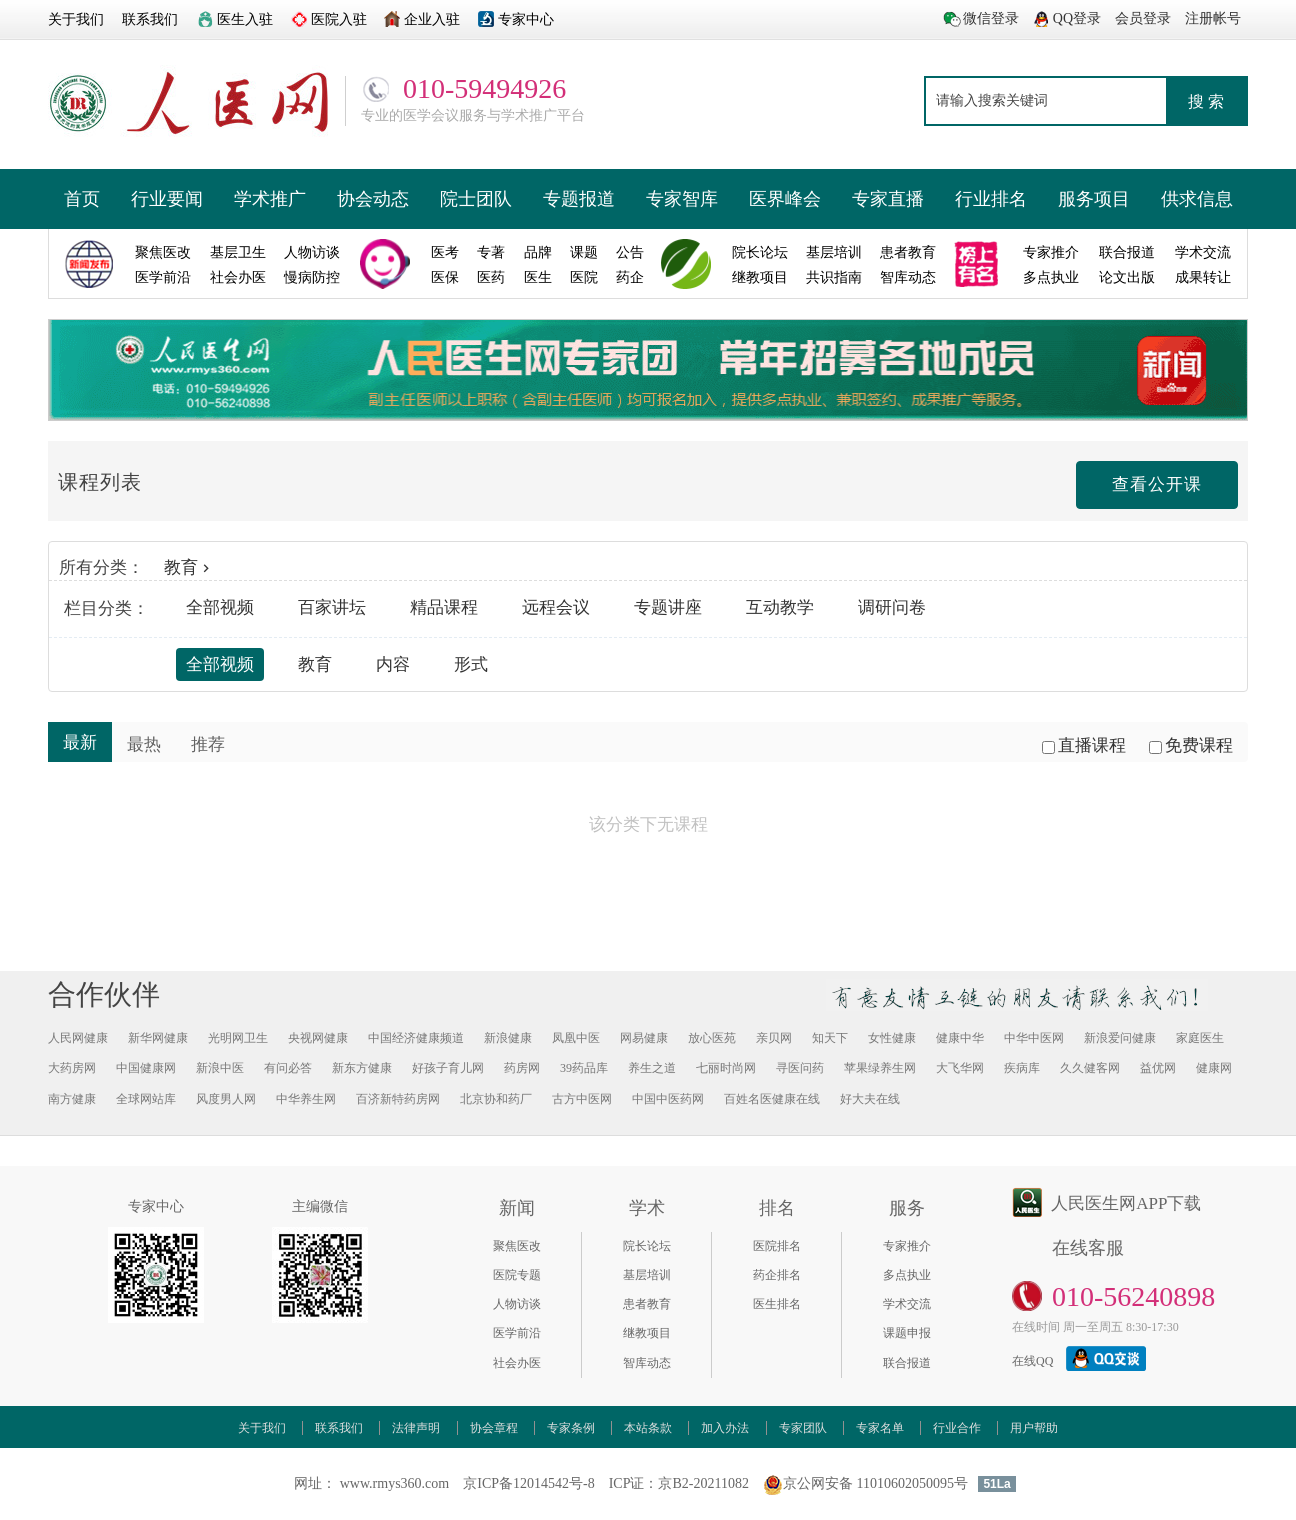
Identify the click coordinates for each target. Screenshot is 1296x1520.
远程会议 (556, 607)
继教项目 (647, 1333)
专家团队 (803, 1428)
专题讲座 (668, 607)
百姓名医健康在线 (772, 1099)
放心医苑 (712, 1038)
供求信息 (1197, 199)
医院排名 (777, 1246)
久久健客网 (1090, 1068)
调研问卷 (892, 607)
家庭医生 (1200, 1038)
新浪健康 (508, 1038)
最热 (144, 744)
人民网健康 (78, 1038)
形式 (471, 664)
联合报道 (907, 1363)
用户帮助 (1034, 1428)
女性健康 (892, 1038)
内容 (393, 664)
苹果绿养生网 (880, 1068)
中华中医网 (1034, 1038)
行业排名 (991, 199)
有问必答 (288, 1068)
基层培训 (647, 1275)
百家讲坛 (332, 607)
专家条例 (571, 1428)
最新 (80, 742)
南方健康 (72, 1099)
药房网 (522, 1068)
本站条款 (648, 1428)
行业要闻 (167, 199)
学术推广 (270, 199)
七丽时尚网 (726, 1068)
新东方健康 (362, 1068)
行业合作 (957, 1428)
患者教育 (647, 1304)
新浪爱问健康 (1120, 1038)
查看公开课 (1157, 484)
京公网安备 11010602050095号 (865, 1484)
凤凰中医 (576, 1038)
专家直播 (888, 199)
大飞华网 (960, 1068)
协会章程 (494, 1428)
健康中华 (960, 1038)
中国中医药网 (668, 1099)
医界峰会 (785, 199)
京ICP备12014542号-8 (528, 1483)
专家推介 (907, 1246)
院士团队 (476, 199)
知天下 (830, 1038)
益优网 (1158, 1068)
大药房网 (72, 1068)
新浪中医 (220, 1068)
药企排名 (777, 1275)
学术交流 (907, 1304)
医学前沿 (517, 1333)
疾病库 (1022, 1068)
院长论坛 (647, 1246)
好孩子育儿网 (448, 1068)
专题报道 (579, 199)
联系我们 (339, 1428)
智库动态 (647, 1363)
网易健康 (644, 1038)
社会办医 (517, 1363)
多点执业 (907, 1275)
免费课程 (1191, 745)
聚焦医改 (517, 1246)
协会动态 (373, 199)
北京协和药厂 (496, 1099)
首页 (82, 199)
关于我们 (262, 1428)
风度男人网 (226, 1099)
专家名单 (880, 1428)
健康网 (1214, 1068)
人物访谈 (517, 1304)
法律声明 (416, 1428)
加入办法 (725, 1428)
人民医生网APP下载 (1126, 1203)
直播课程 (1084, 745)
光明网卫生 (238, 1038)
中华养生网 (306, 1099)
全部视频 (220, 607)
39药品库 (584, 1068)
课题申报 (907, 1333)
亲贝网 (774, 1038)
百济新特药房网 (398, 1099)
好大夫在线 (870, 1099)
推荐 (208, 744)
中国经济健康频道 (416, 1038)
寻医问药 (800, 1068)
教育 (189, 567)
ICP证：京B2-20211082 (679, 1483)
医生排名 (777, 1304)
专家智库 (682, 199)
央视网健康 (318, 1038)
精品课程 (444, 607)
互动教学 (780, 607)
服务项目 (1094, 199)
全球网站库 (146, 1099)
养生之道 (652, 1068)
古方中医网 (582, 1099)
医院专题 (517, 1275)
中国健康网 (146, 1068)
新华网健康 (158, 1038)
